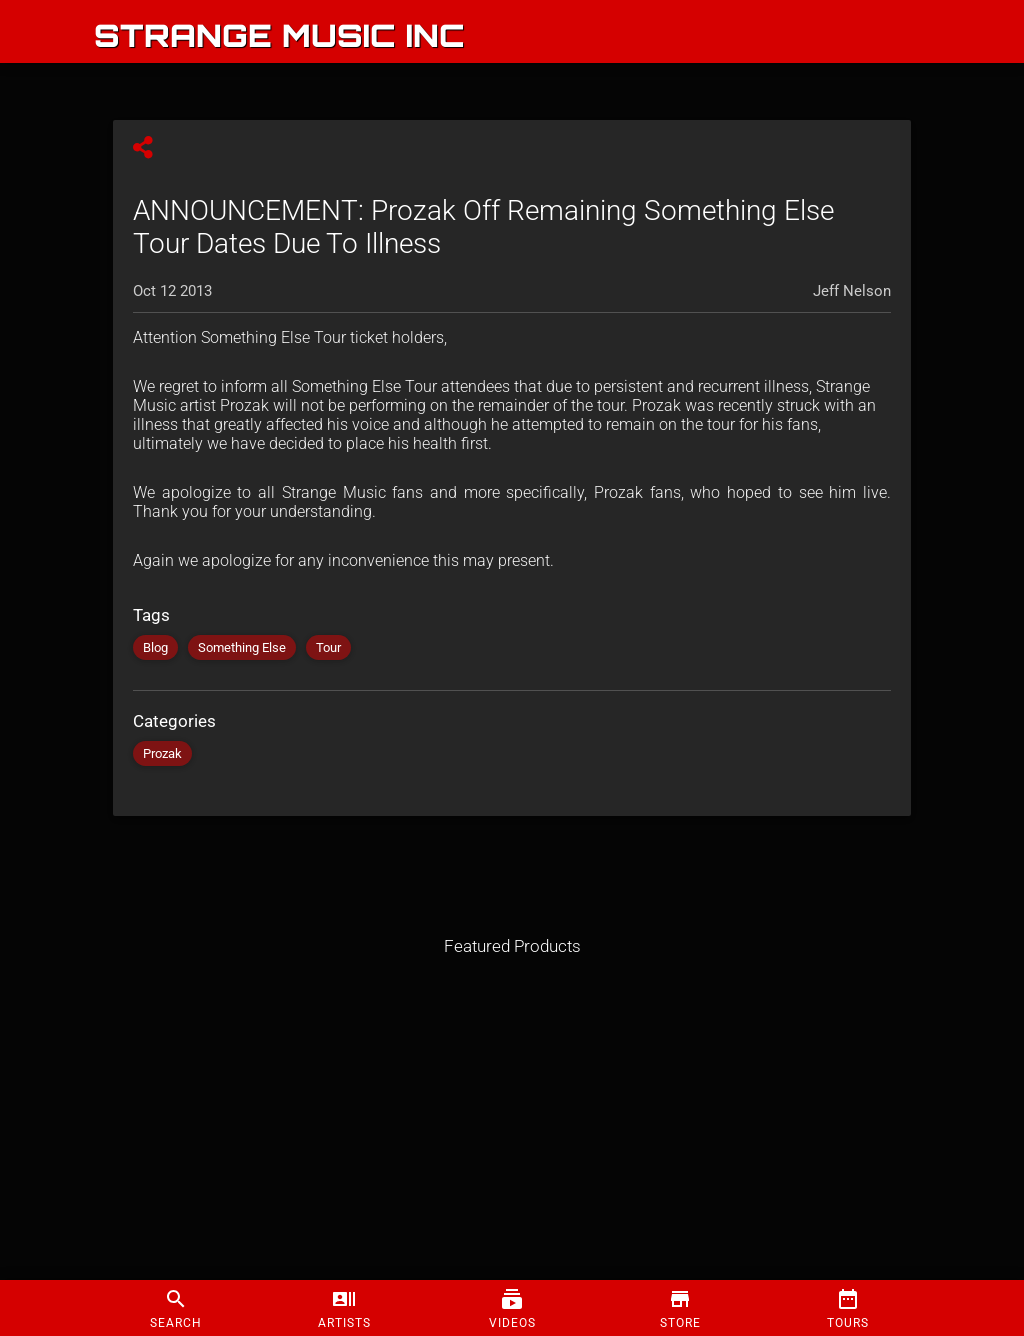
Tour (328, 647)
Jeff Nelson (852, 291)
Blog (155, 647)
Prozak (162, 753)
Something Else (242, 647)
